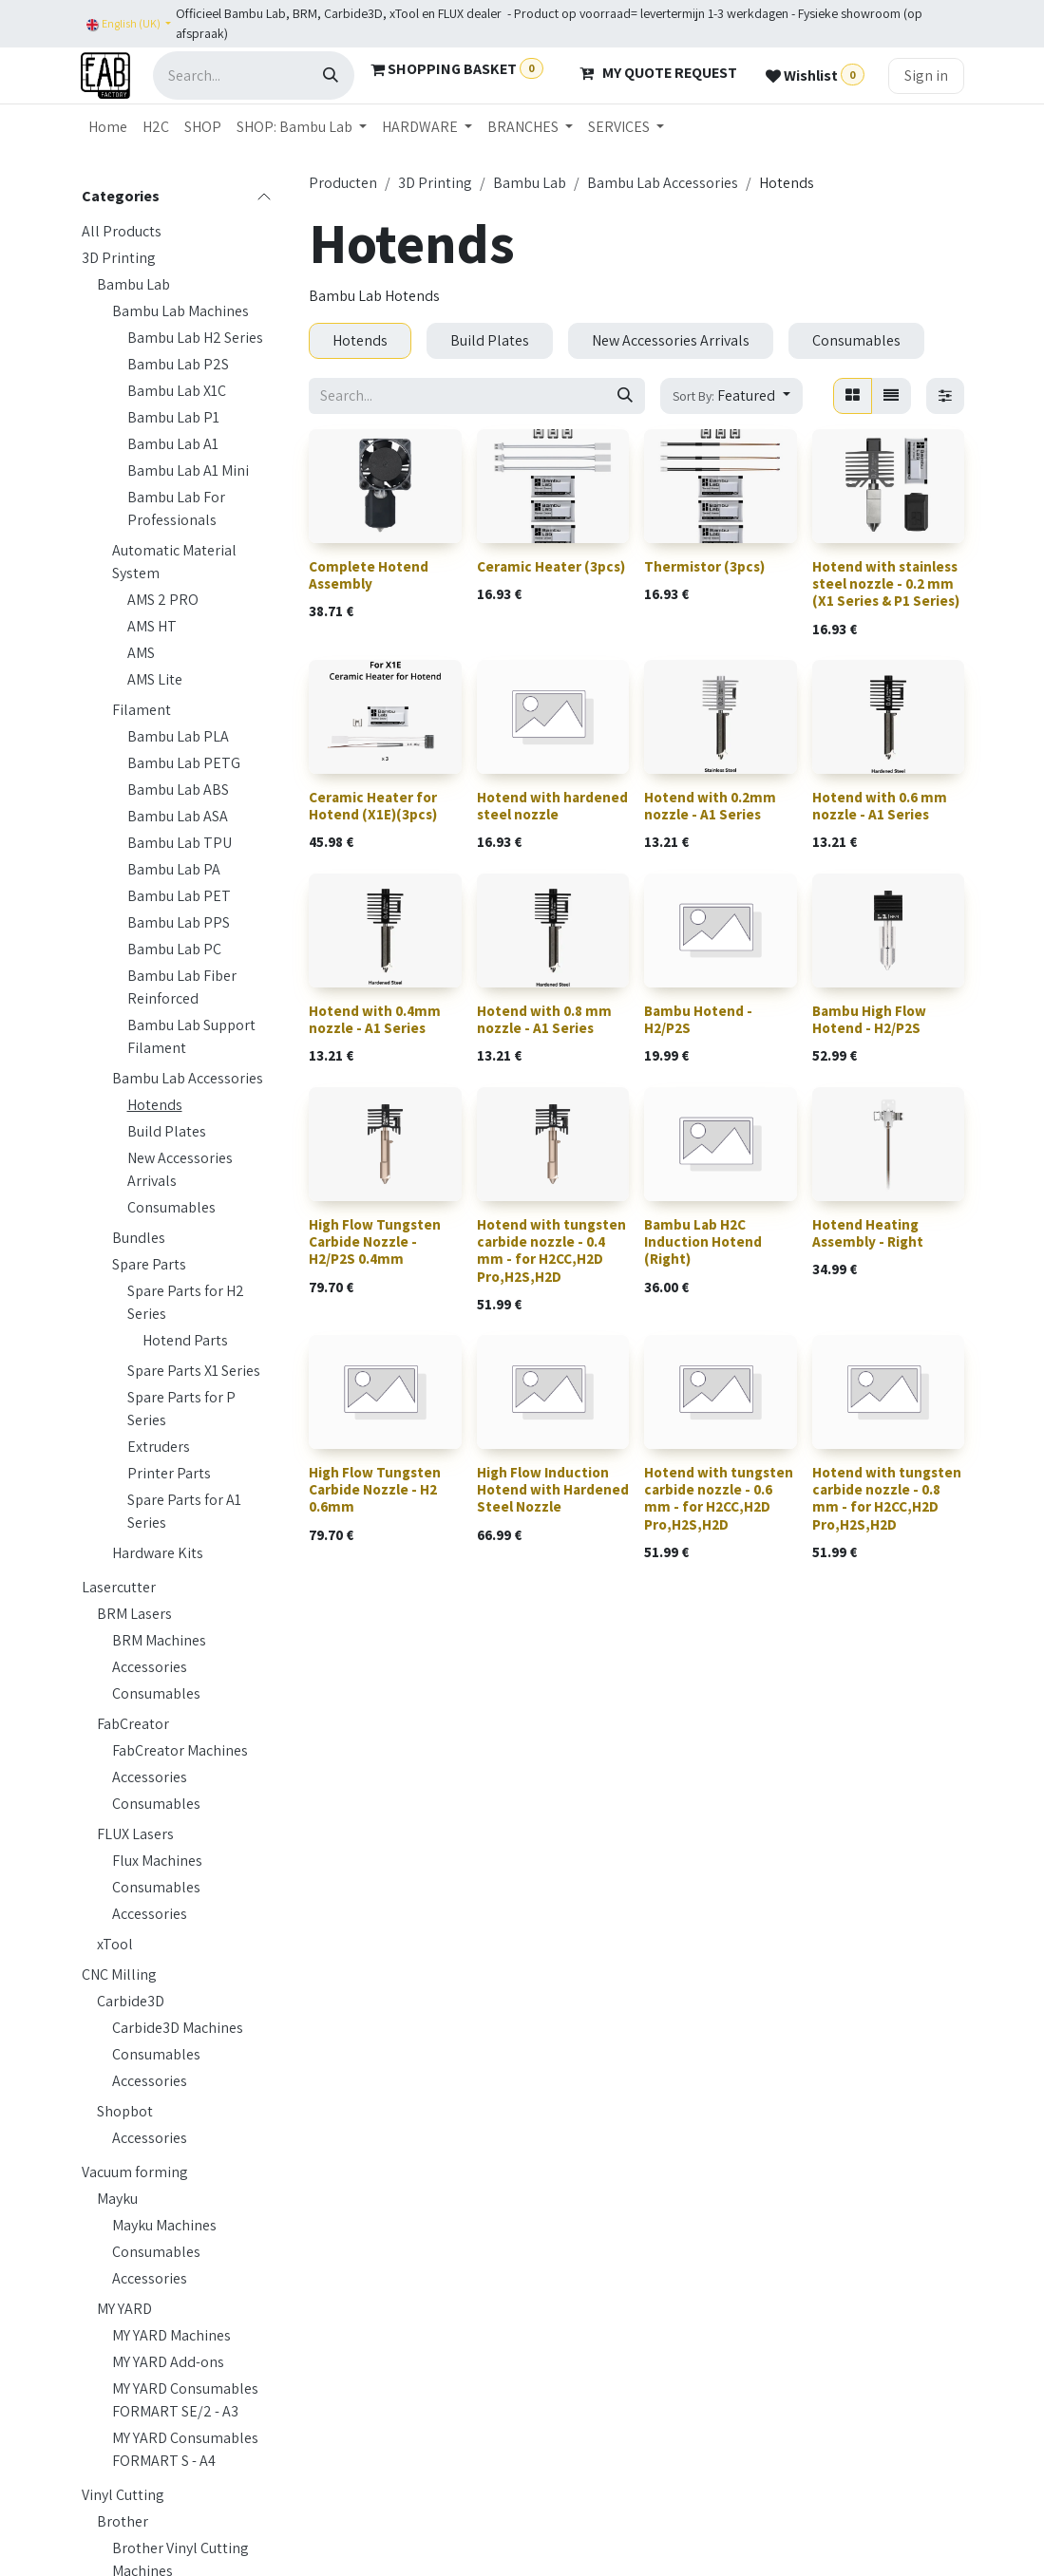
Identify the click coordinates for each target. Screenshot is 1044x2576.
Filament (141, 710)
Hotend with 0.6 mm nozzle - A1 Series (878, 805)
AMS (141, 653)
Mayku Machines (164, 2225)
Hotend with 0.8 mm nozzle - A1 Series (543, 1019)
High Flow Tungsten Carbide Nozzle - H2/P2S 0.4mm (375, 1241)
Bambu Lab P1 (173, 417)
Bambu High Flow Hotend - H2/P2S (868, 1019)
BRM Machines (159, 1640)
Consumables (171, 1207)
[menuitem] (108, 127)
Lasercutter (119, 1587)
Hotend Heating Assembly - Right (866, 1232)
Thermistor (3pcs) (704, 566)
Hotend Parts (185, 1340)
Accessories (149, 1667)
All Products (121, 231)
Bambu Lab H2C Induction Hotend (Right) (703, 1241)
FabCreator (133, 1724)
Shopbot (125, 2111)
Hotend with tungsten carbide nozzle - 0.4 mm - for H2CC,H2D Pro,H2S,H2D (550, 1250)
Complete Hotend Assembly (368, 574)
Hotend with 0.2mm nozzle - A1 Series (710, 805)
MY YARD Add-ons (168, 2362)
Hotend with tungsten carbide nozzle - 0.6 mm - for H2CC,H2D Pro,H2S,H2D (718, 1498)
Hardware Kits (157, 1553)
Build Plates (166, 1131)
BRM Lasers (134, 1614)
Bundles (138, 1238)
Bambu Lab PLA (178, 736)
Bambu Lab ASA (177, 816)
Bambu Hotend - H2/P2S (698, 1019)
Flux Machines (157, 1861)
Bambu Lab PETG (183, 763)
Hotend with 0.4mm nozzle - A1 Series (375, 1019)
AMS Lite (154, 679)
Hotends (154, 1105)
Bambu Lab (133, 284)
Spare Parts (149, 1264)
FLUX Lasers (135, 1834)
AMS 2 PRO (163, 600)
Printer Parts (169, 1473)
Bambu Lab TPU (179, 843)
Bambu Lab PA (173, 869)
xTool (115, 1944)
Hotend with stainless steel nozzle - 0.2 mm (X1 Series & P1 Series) (885, 583)
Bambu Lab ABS (178, 789)
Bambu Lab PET (179, 896)
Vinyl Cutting (123, 2495)
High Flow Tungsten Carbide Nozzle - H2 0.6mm (375, 1489)
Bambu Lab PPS (178, 922)
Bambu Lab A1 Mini (188, 470)
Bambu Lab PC (174, 949)
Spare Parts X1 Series (193, 1371)
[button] (731, 396)
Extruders (158, 1447)
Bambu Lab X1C (176, 391)
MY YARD (124, 2309)
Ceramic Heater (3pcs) (550, 566)
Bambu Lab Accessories (187, 1078)
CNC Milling (119, 1974)
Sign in (926, 75)
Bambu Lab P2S (178, 364)
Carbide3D (130, 2001)
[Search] (330, 75)
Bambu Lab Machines (180, 311)
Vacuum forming (135, 2172)
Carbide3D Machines (177, 2028)
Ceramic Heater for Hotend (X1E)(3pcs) (373, 805)
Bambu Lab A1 (172, 444)
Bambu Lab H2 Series (195, 338)
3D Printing (119, 258)
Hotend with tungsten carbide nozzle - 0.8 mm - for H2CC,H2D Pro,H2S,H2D (885, 1498)
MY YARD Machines (171, 2335)
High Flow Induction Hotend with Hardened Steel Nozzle (552, 1489)
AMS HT (152, 626)
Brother (122, 2521)
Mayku (117, 2199)
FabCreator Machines (180, 1750)
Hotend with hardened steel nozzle (551, 805)
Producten (343, 183)
